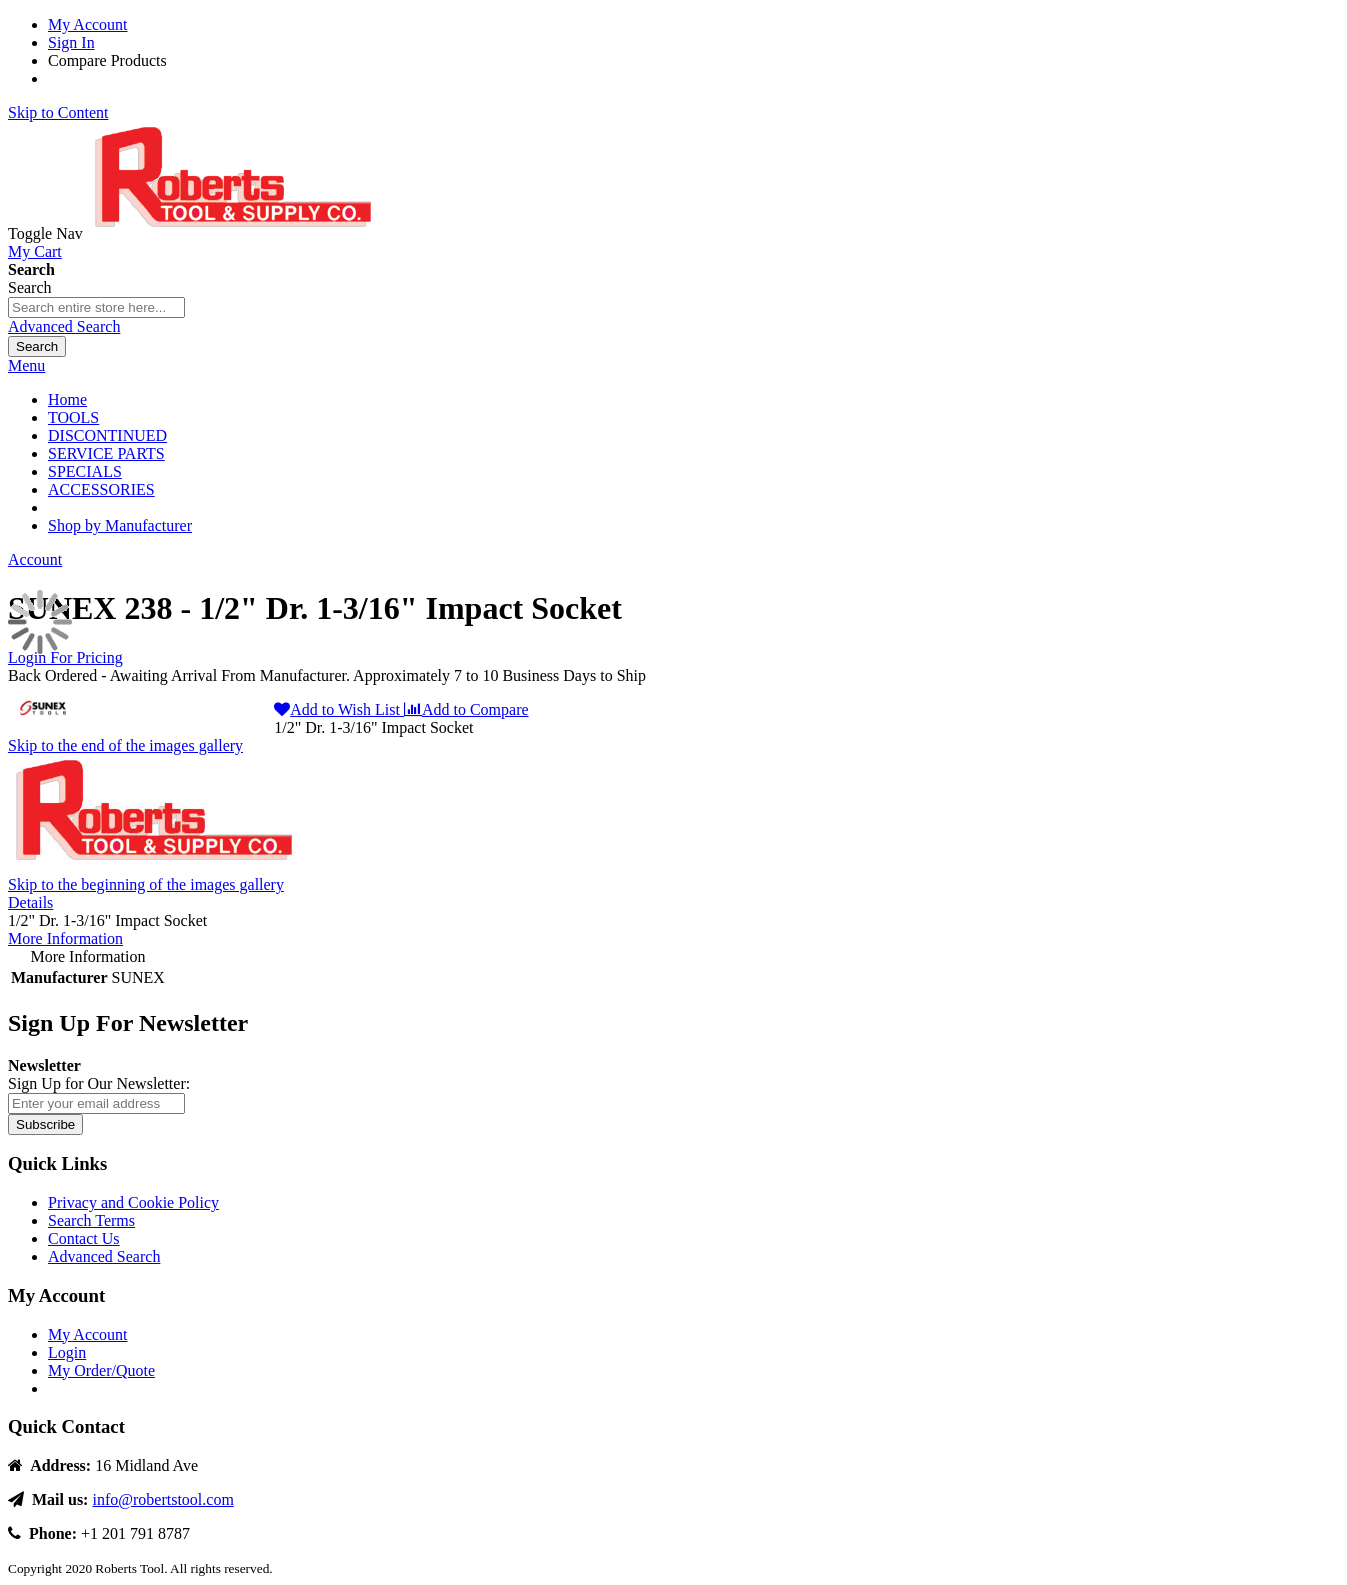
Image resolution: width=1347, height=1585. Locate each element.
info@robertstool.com (162, 1499)
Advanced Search (64, 326)
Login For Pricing (65, 657)
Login (67, 1352)
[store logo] (237, 233)
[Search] (37, 346)
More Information (65, 938)
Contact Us (84, 1238)
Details (30, 902)
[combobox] (96, 307)
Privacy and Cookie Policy (133, 1202)
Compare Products (107, 60)
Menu (26, 365)
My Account (88, 24)
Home (67, 399)
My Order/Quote (101, 1370)
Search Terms (91, 1220)
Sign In (71, 42)
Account (35, 559)
